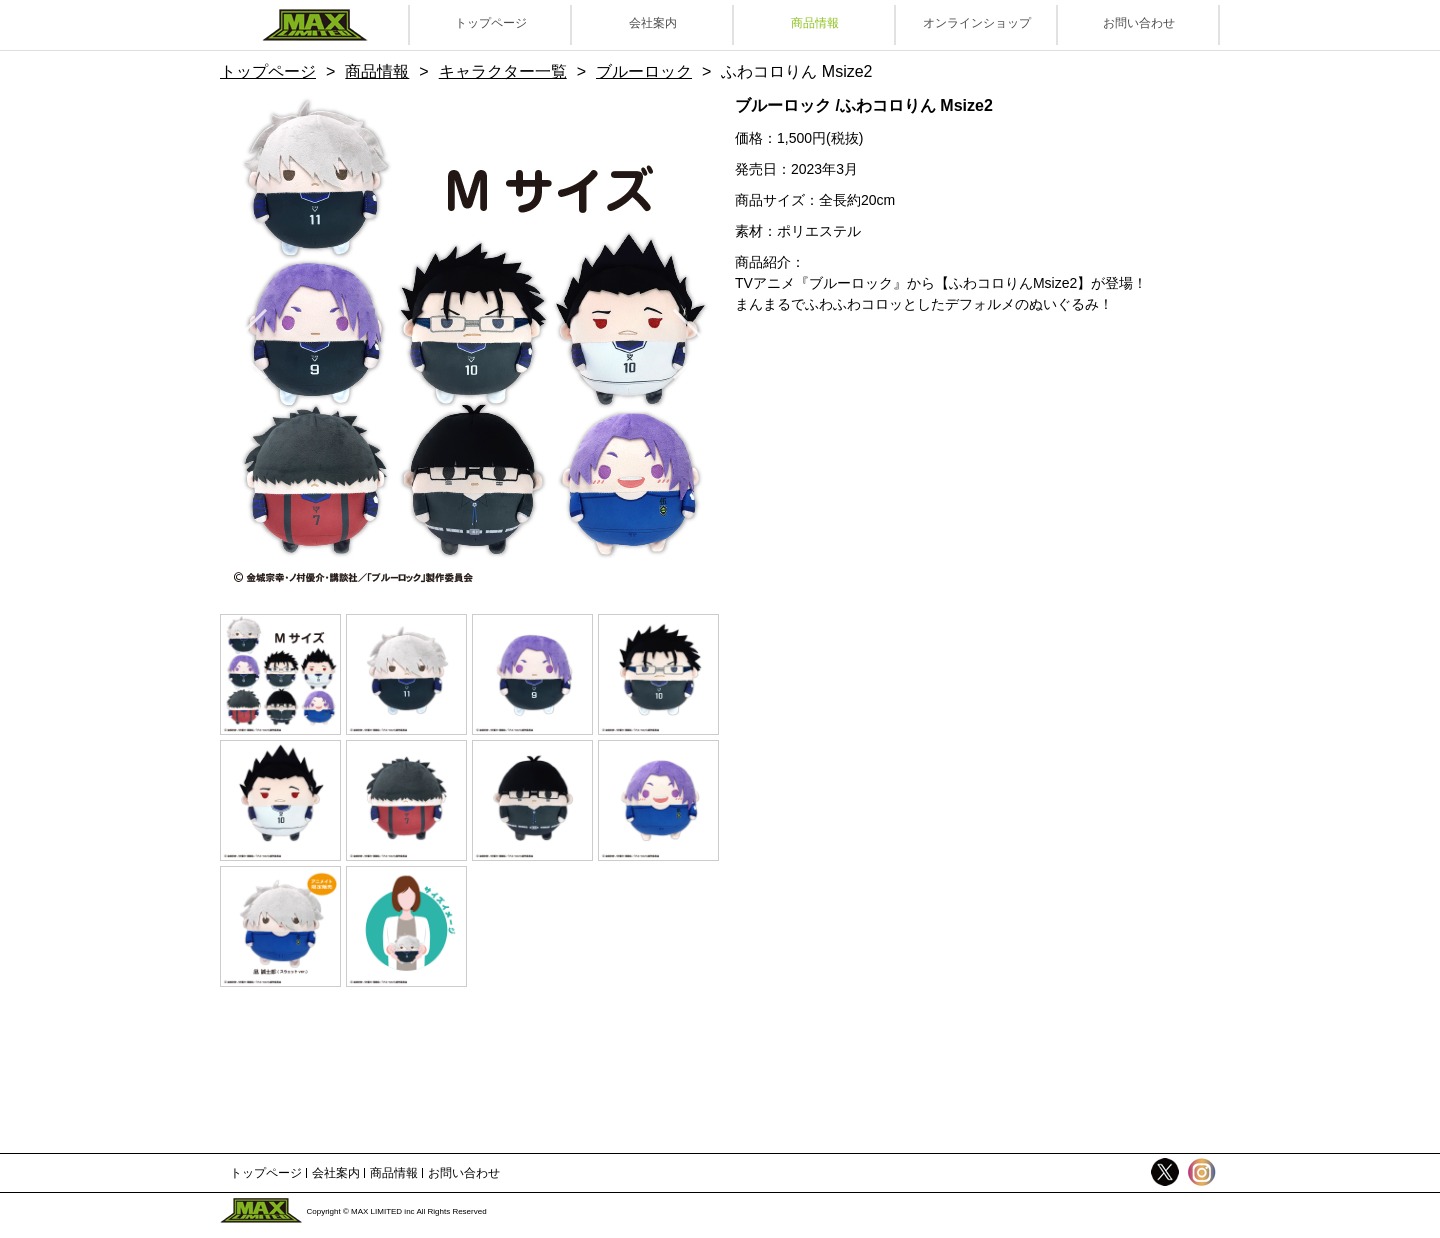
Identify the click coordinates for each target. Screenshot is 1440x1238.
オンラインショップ (977, 23)
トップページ (491, 23)
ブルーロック (644, 71)
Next (675, 344)
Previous (265, 344)
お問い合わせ (1139, 23)
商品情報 (815, 23)
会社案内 (653, 23)
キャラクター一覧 (503, 71)
